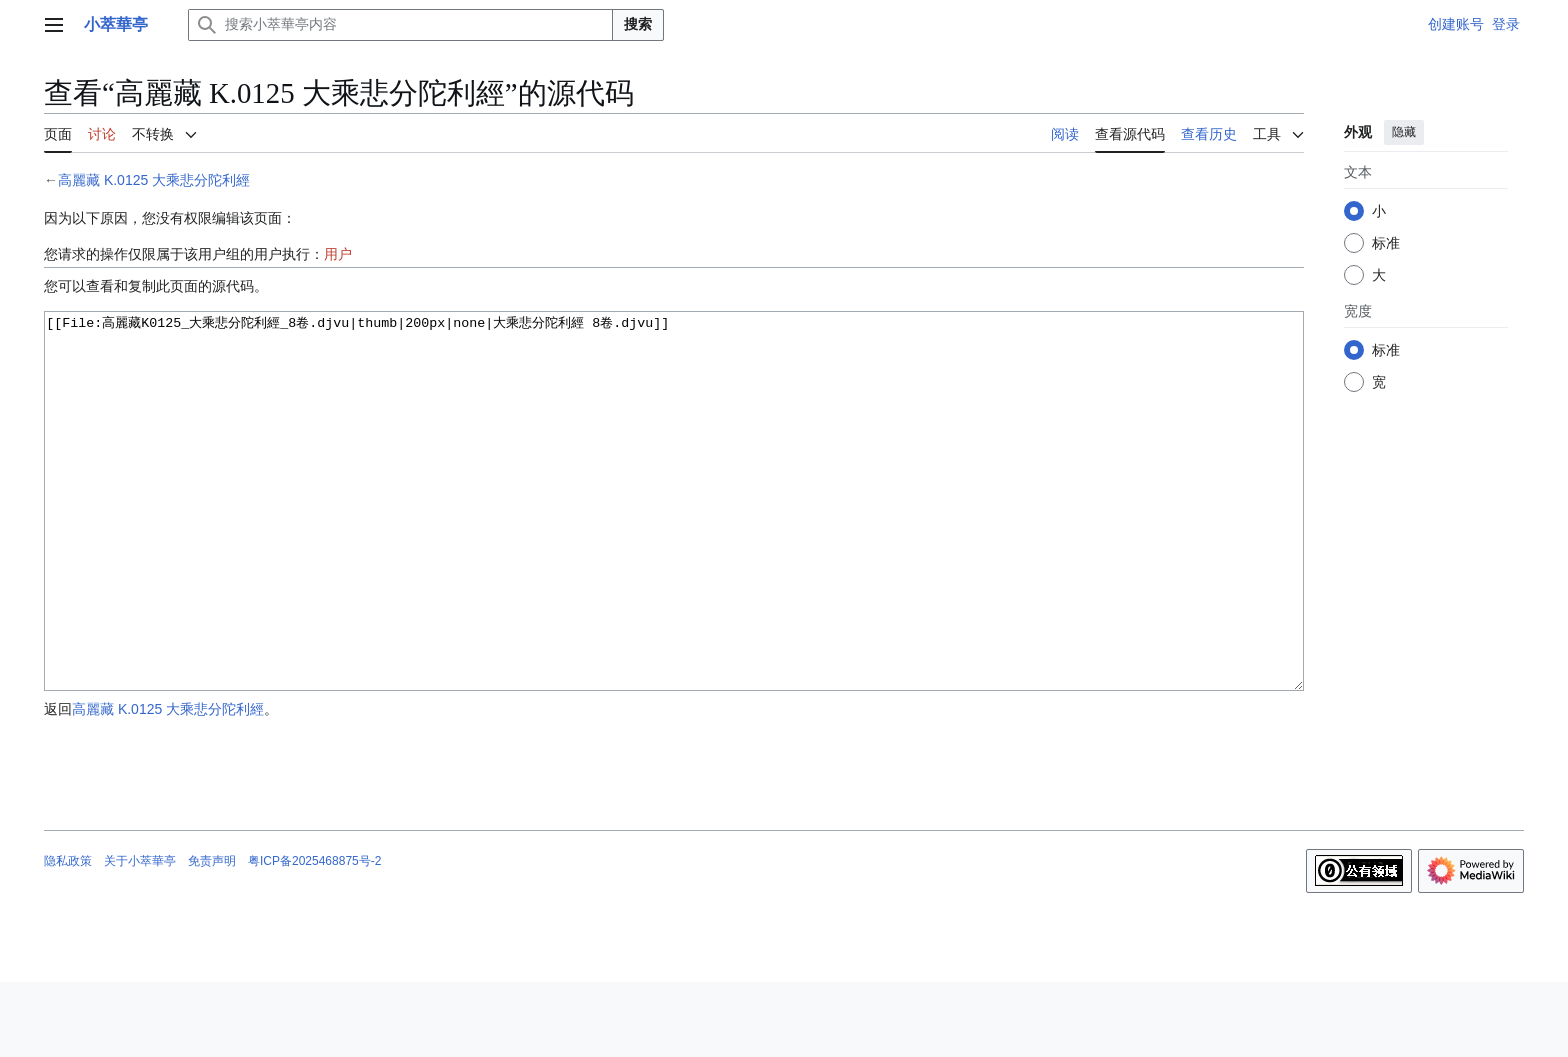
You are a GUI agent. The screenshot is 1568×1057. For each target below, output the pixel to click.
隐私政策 (68, 936)
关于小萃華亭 (140, 936)
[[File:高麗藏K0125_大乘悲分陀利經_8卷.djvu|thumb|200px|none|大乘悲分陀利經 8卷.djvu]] (674, 538)
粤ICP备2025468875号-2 (314, 936)
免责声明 (212, 936)
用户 (338, 254)
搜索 (638, 24)
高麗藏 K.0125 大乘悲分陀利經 (154, 180)
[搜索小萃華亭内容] (400, 25)
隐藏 (1404, 132)
